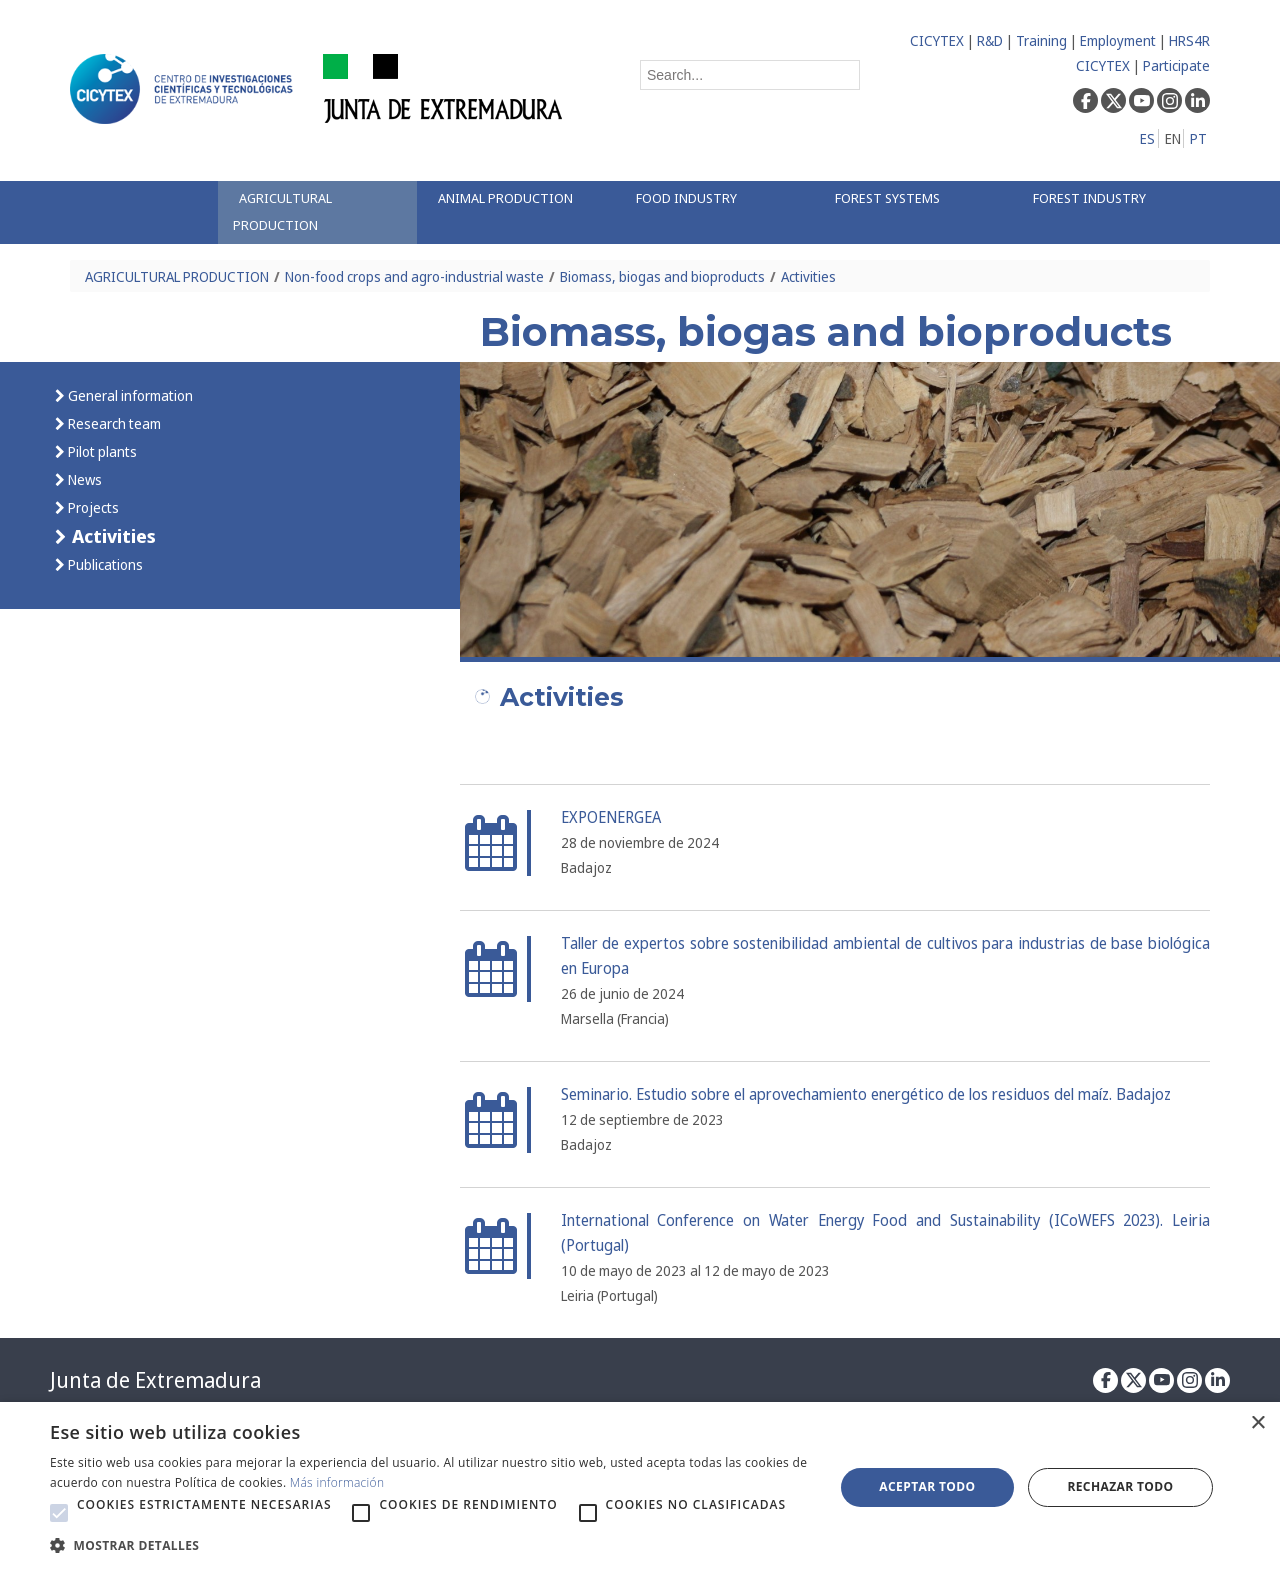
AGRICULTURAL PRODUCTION (177, 276)
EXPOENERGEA (611, 817)
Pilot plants (101, 451)
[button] (59, 1513)
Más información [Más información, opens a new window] (337, 1482)
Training (1041, 40)
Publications (104, 564)
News (83, 479)
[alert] (640, 1487)
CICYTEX (937, 40)
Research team (113, 423)
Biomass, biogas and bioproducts (662, 276)
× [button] (1257, 1423)
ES (1147, 138)
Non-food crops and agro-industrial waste (414, 276)
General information (129, 395)
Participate (1176, 65)
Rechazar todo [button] (1120, 1486)
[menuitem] (317, 212)
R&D (990, 40)
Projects (92, 507)
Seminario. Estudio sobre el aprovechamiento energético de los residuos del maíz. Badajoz (866, 1094)
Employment (1118, 40)
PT (1198, 138)
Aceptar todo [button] (927, 1486)
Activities (808, 276)
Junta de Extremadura (155, 1380)
